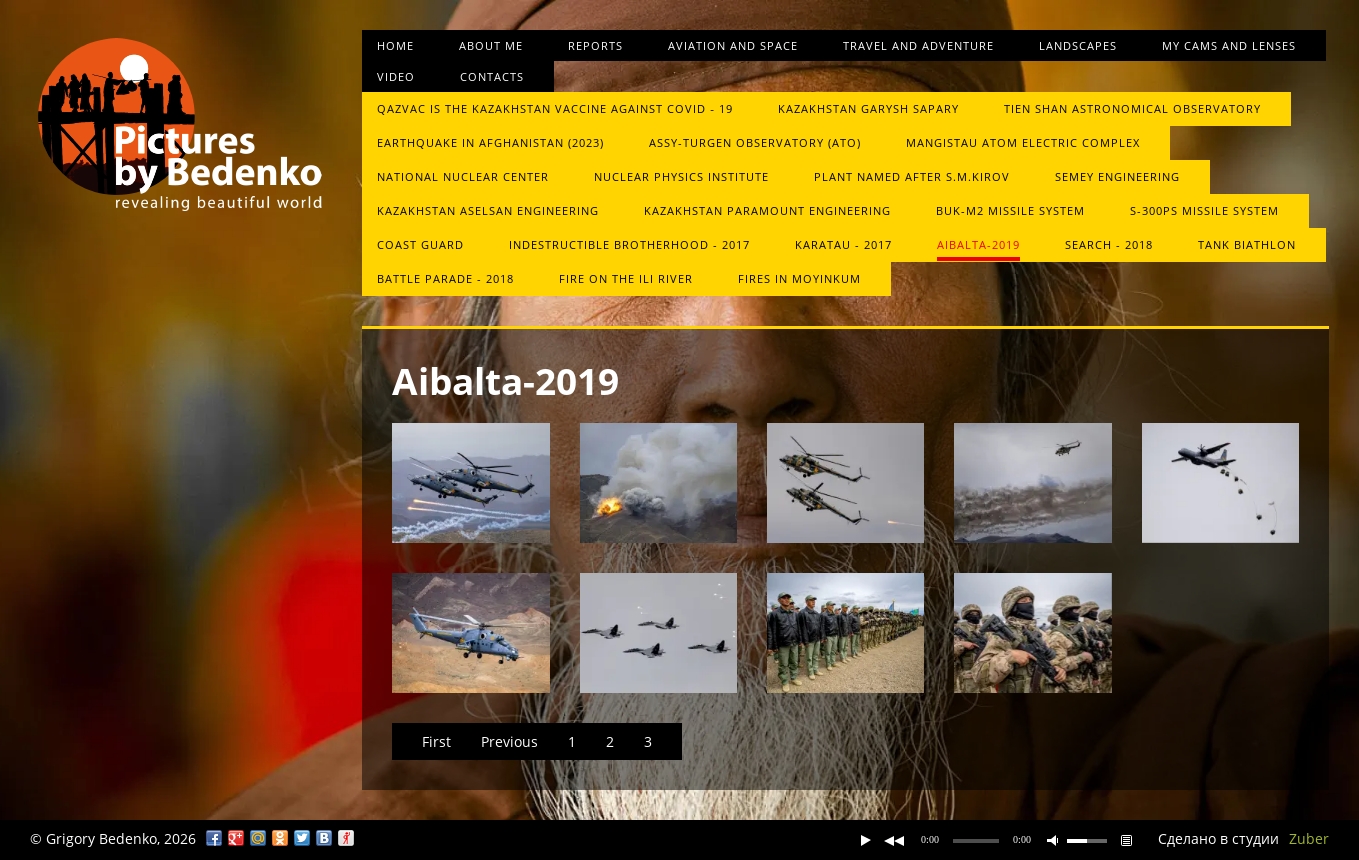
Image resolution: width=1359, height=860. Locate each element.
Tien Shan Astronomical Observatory (1132, 108)
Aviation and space (733, 45)
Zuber (1309, 838)
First (436, 741)
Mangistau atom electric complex (1023, 142)
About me (491, 45)
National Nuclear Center (463, 176)
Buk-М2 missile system (1010, 210)
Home (395, 45)
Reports (595, 45)
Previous (509, 741)
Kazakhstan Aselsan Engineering (488, 210)
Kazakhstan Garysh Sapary (868, 108)
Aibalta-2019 (978, 244)
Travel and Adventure (918, 45)
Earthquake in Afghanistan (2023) (490, 142)
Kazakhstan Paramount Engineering (767, 210)
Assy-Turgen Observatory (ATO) (755, 142)
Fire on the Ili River (626, 278)
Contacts (492, 76)
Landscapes (1078, 45)
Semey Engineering (1117, 176)
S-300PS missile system (1204, 210)
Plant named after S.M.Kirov (912, 176)
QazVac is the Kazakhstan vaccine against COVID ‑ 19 (555, 108)
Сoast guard (420, 244)
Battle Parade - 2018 (445, 278)
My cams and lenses (1229, 45)
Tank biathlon (1247, 244)
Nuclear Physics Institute (681, 176)
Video (396, 76)
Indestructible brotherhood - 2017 (629, 244)
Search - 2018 (1109, 244)
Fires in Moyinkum (799, 278)
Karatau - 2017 (843, 244)
